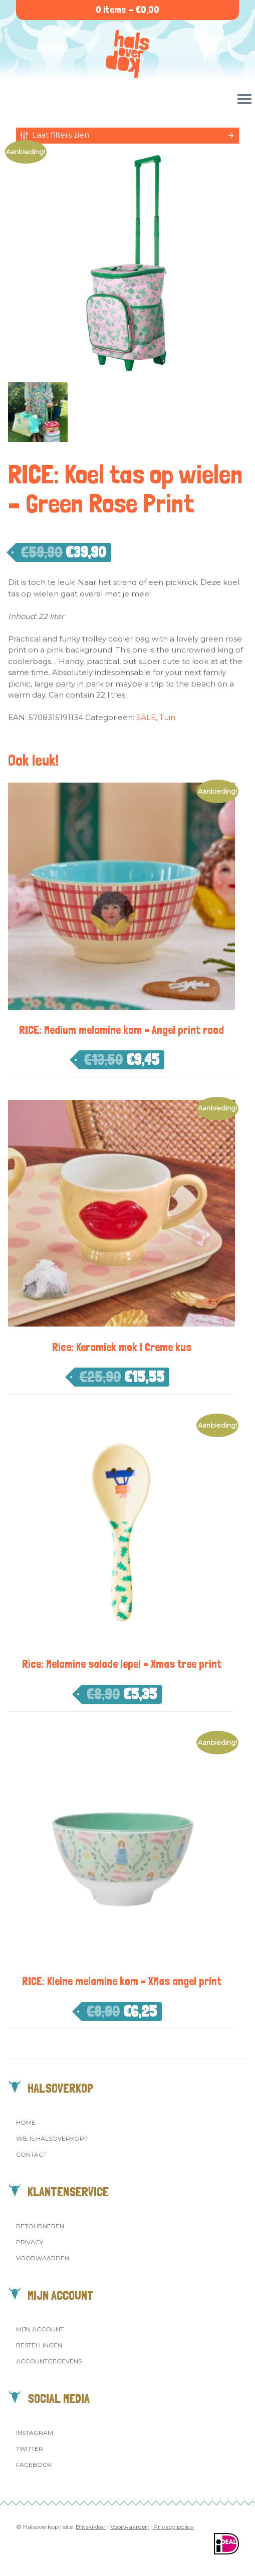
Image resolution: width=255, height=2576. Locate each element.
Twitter (29, 2448)
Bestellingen (39, 2345)
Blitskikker (91, 2526)
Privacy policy (173, 2526)
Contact (31, 2154)
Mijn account (40, 2329)
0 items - (127, 10)
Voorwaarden (42, 2258)
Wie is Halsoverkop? (52, 2138)
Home (26, 2122)
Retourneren (40, 2226)
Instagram (34, 2432)
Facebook (34, 2464)
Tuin (167, 717)
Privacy (29, 2242)
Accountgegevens (49, 2361)
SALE (146, 717)
